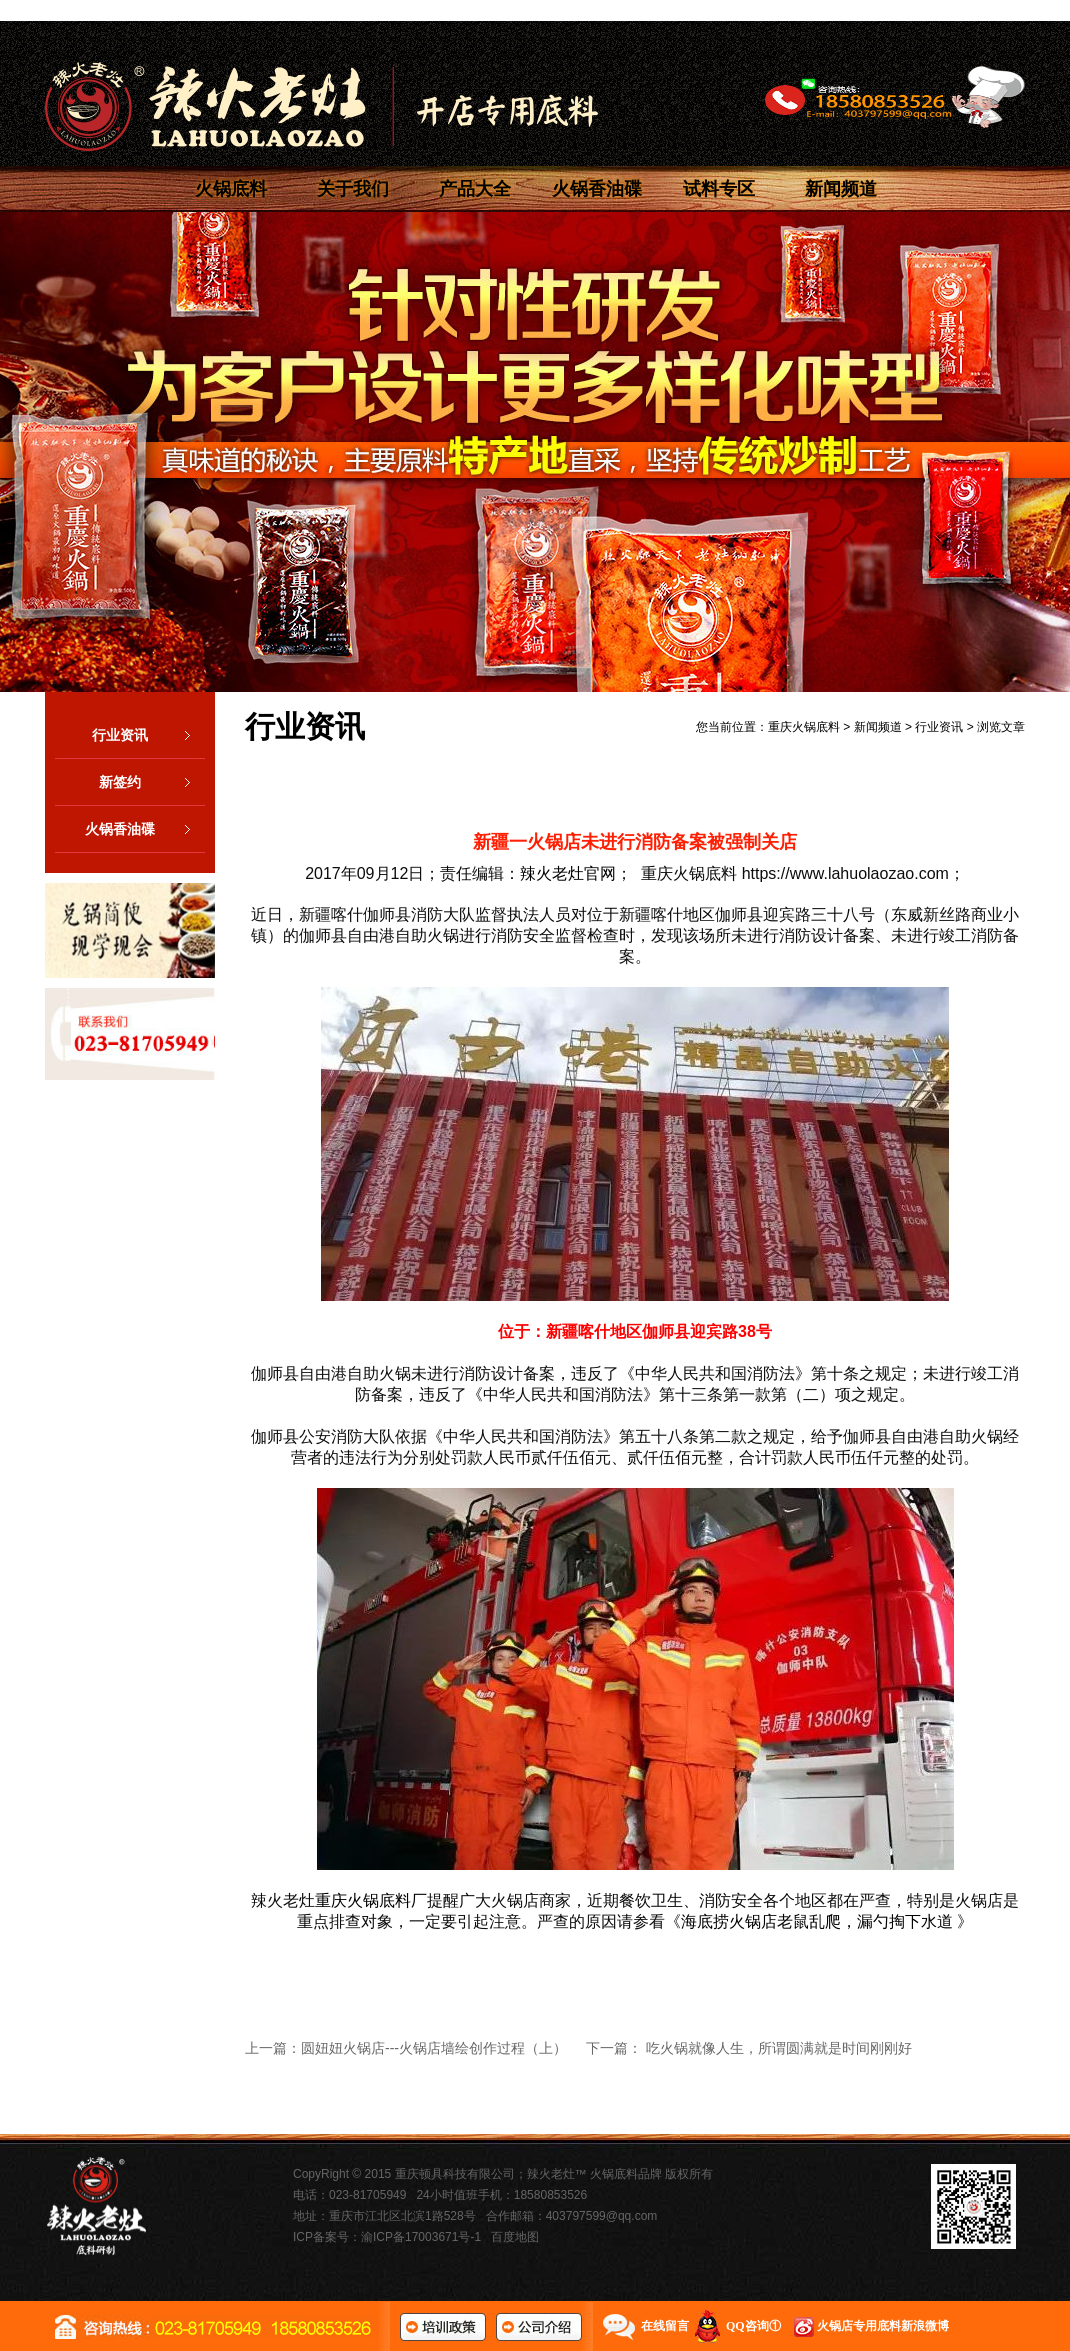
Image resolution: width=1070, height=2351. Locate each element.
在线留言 (665, 2326)
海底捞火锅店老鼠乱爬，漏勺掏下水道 (817, 1921)
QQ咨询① (753, 2326)
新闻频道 (841, 189)
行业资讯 (148, 735)
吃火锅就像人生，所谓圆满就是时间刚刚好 (779, 2048)
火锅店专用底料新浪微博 (883, 2326)
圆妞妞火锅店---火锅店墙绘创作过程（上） (434, 2048)
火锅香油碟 (597, 189)
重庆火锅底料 (804, 727)
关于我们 (353, 189)
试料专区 (719, 189)
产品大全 (475, 189)
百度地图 (515, 2237)
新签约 (152, 782)
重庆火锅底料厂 (371, 1900)
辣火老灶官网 (568, 873)
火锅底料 (231, 189)
